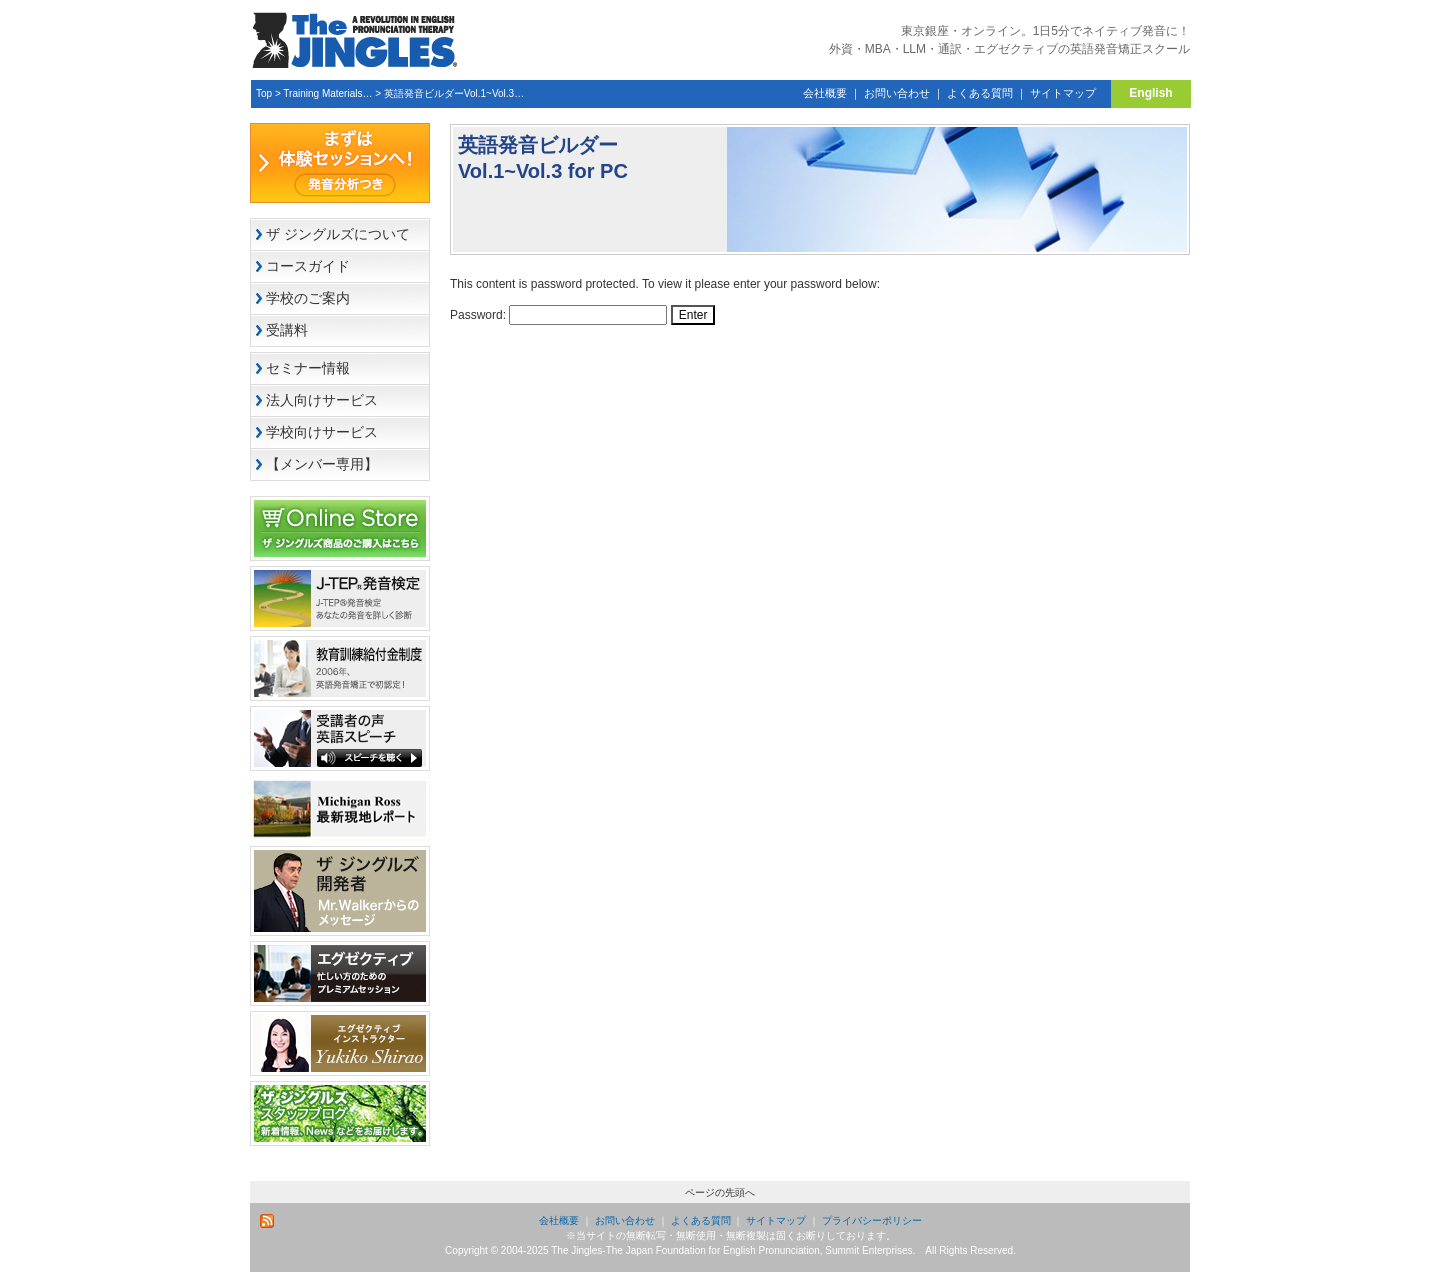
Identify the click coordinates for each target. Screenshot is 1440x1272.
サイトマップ (1063, 93)
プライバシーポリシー (872, 1220)
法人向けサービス (322, 400)
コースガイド (308, 266)
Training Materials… (327, 93)
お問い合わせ (897, 93)
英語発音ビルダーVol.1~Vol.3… (454, 93)
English (1150, 93)
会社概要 (825, 93)
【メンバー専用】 (322, 464)
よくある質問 (980, 93)
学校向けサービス (322, 432)
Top (264, 93)
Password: (558, 315)
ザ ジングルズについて (338, 234)
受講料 (287, 330)
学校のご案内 (308, 298)
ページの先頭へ (720, 1192)
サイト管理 (1155, 1264)
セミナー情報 (308, 368)
